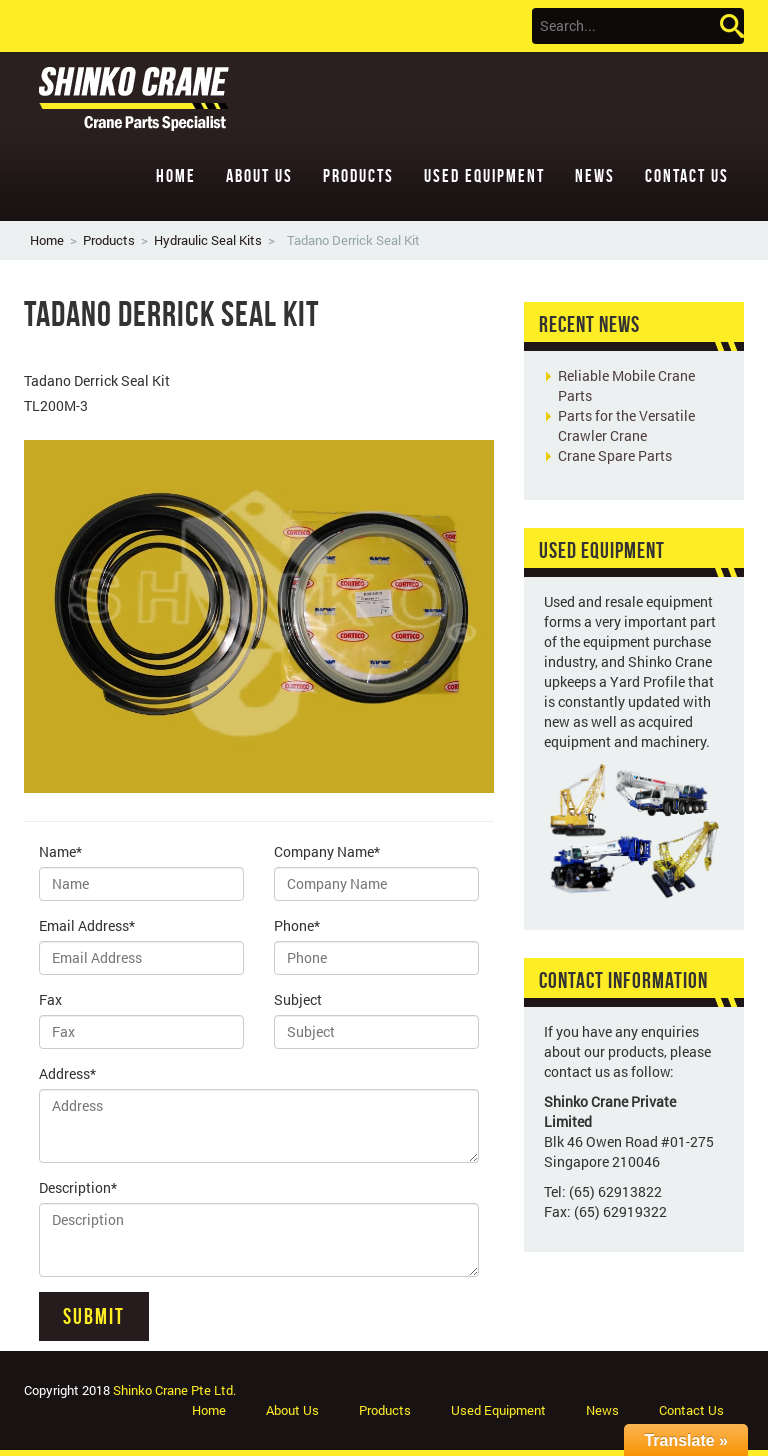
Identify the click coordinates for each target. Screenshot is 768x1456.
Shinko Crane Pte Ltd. (174, 1390)
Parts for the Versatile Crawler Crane (626, 425)
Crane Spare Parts (615, 455)
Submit (94, 1316)
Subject (298, 999)
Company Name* (327, 851)
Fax (50, 999)
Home (176, 176)
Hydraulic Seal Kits (208, 240)
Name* (60, 851)
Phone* (297, 925)
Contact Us (687, 176)
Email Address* (87, 925)
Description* (78, 1187)
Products (358, 176)
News (595, 176)
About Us (259, 176)
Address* (67, 1073)
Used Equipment (484, 176)
